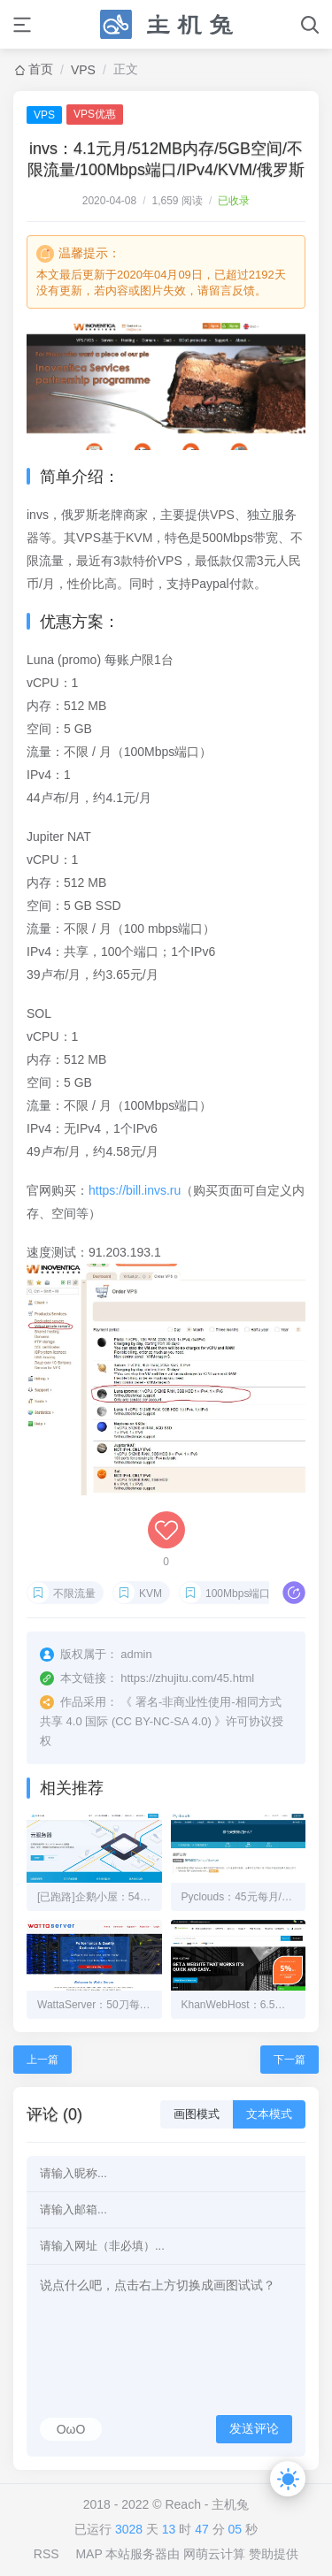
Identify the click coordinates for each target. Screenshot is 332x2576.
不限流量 (74, 1593)
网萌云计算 (214, 2554)
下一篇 (289, 2059)
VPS (83, 70)
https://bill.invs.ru (135, 1190)
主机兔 (230, 2504)
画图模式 (197, 2114)
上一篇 (42, 2059)
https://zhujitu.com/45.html (187, 1678)
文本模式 (269, 2114)
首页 (40, 69)
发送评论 (254, 2428)
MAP (88, 2554)
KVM (150, 1593)
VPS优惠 (94, 114)
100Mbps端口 (237, 1593)
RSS (46, 2554)
